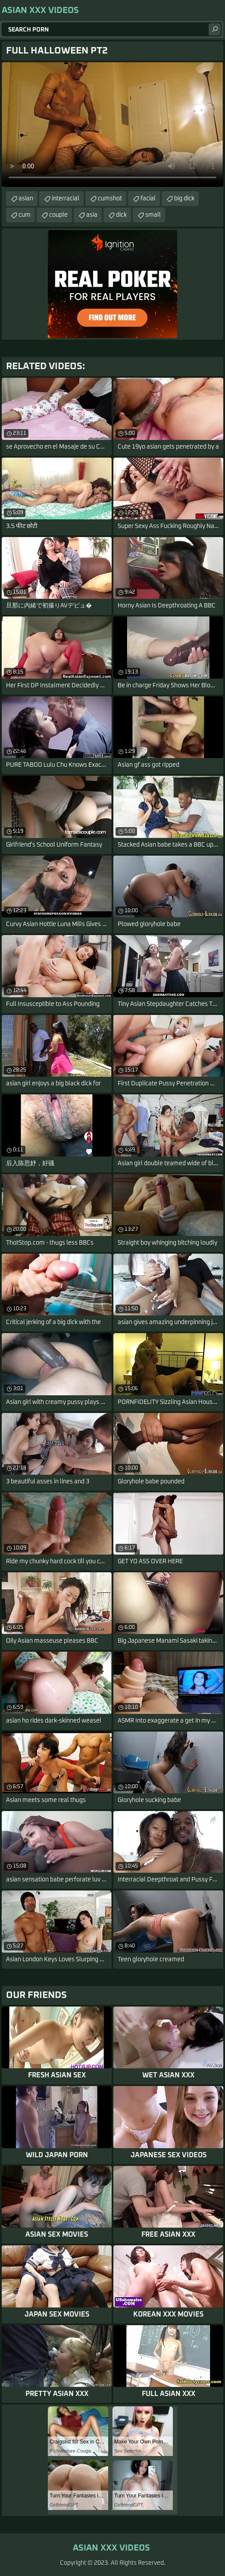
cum (25, 215)
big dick (184, 199)
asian (26, 199)
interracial (65, 199)
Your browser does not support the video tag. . (112, 124)
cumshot (110, 199)
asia (91, 215)
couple (58, 215)
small (153, 215)
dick (121, 215)
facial (148, 199)
